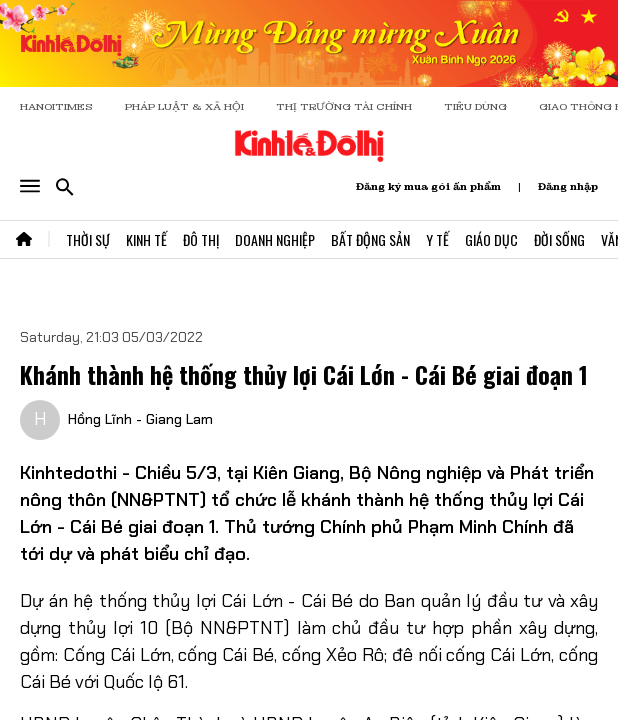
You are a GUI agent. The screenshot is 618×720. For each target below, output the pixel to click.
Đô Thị (201, 239)
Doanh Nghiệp (275, 239)
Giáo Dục (491, 239)
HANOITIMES (56, 106)
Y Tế (437, 239)
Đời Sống (559, 239)
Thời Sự (88, 239)
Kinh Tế (146, 239)
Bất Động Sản (370, 239)
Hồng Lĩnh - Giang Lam (140, 419)
